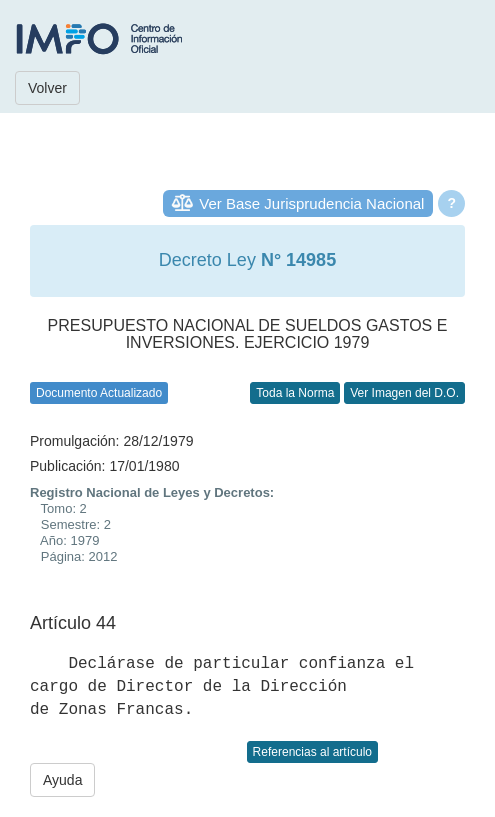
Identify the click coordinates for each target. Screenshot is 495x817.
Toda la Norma (295, 393)
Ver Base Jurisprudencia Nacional (311, 203)
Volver (47, 88)
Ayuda (62, 780)
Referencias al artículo (312, 752)
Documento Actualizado (99, 393)
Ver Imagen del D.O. (404, 393)
